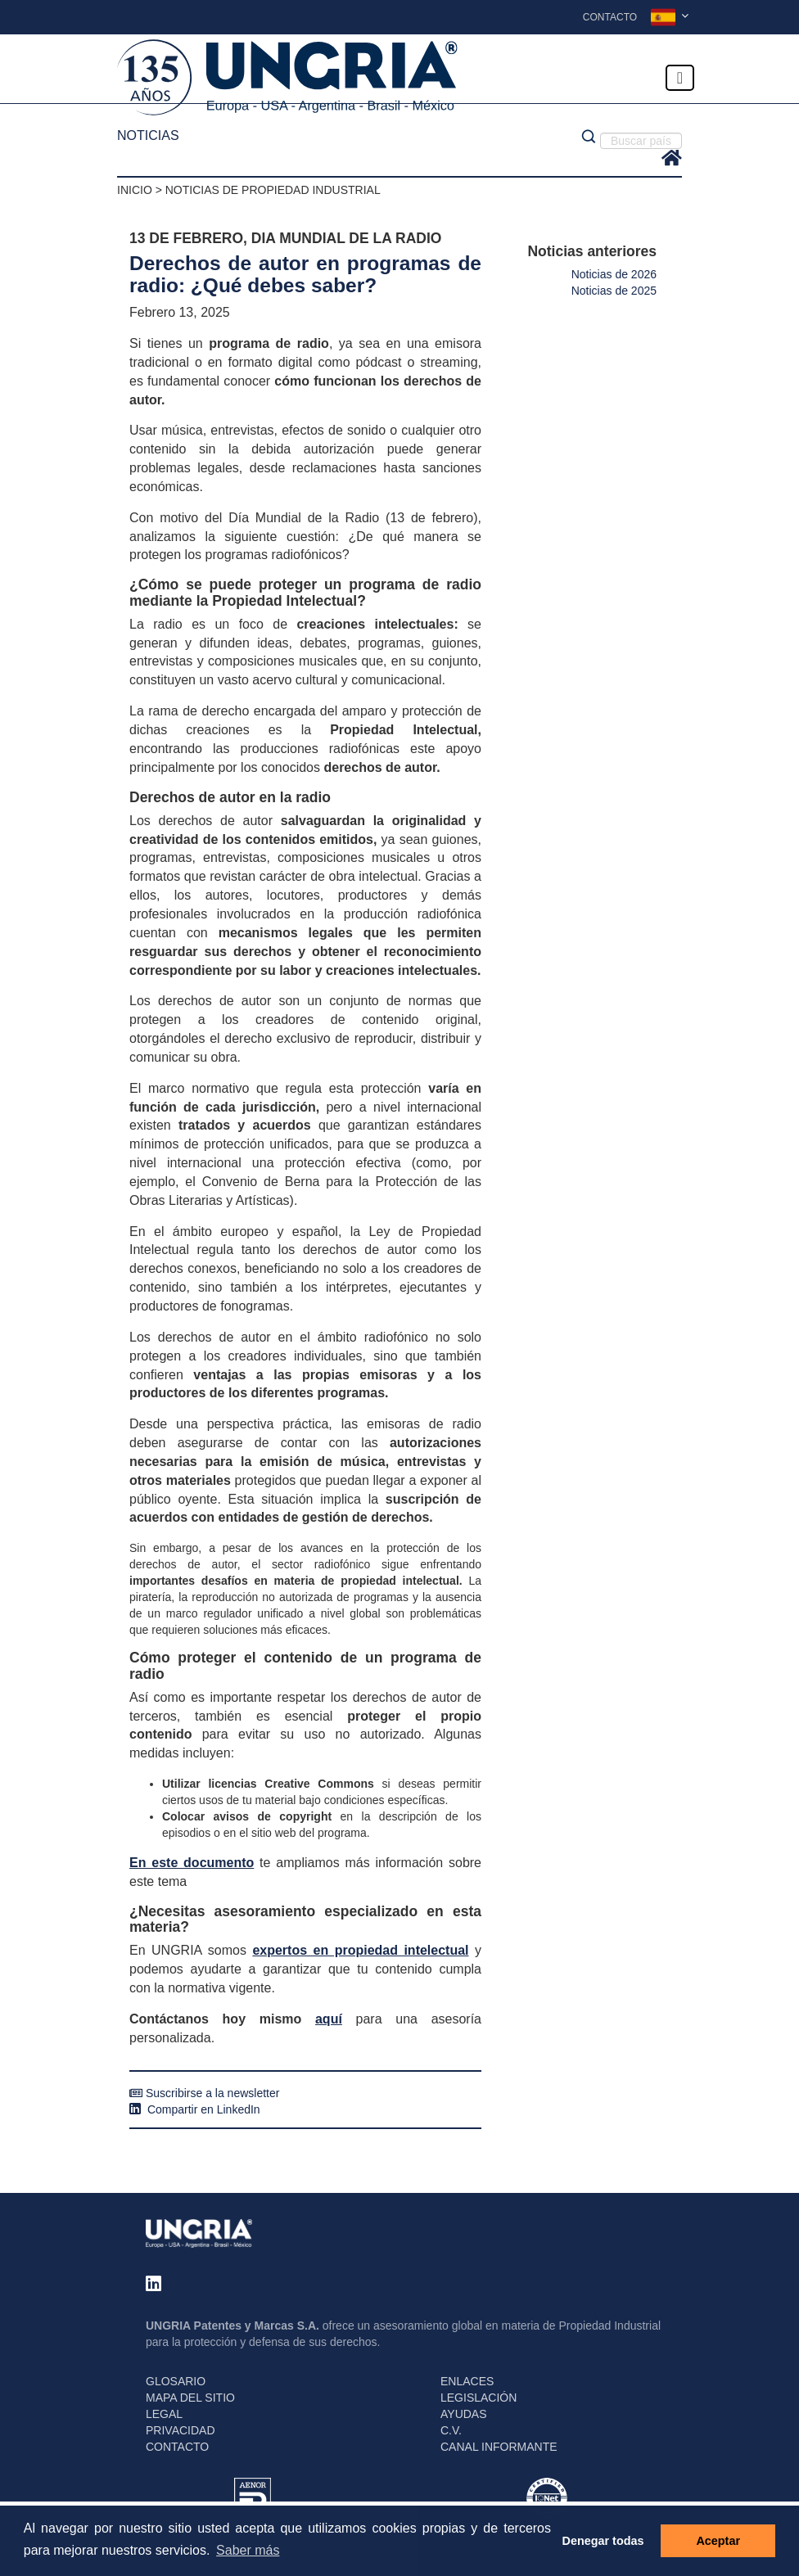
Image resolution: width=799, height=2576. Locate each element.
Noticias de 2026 (614, 274)
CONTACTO (177, 2446)
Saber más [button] (247, 2550)
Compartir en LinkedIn (194, 2109)
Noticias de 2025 (614, 290)
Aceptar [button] (718, 2540)
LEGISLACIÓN (478, 2397)
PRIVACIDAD (180, 2430)
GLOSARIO (175, 2381)
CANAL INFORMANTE (498, 2446)
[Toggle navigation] (680, 78)
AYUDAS (463, 2413)
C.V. (451, 2430)
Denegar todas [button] (603, 2540)
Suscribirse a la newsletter (204, 2093)
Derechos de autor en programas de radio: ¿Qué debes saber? (305, 274)
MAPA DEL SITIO (190, 2397)
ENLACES (467, 2381)
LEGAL (164, 2413)
